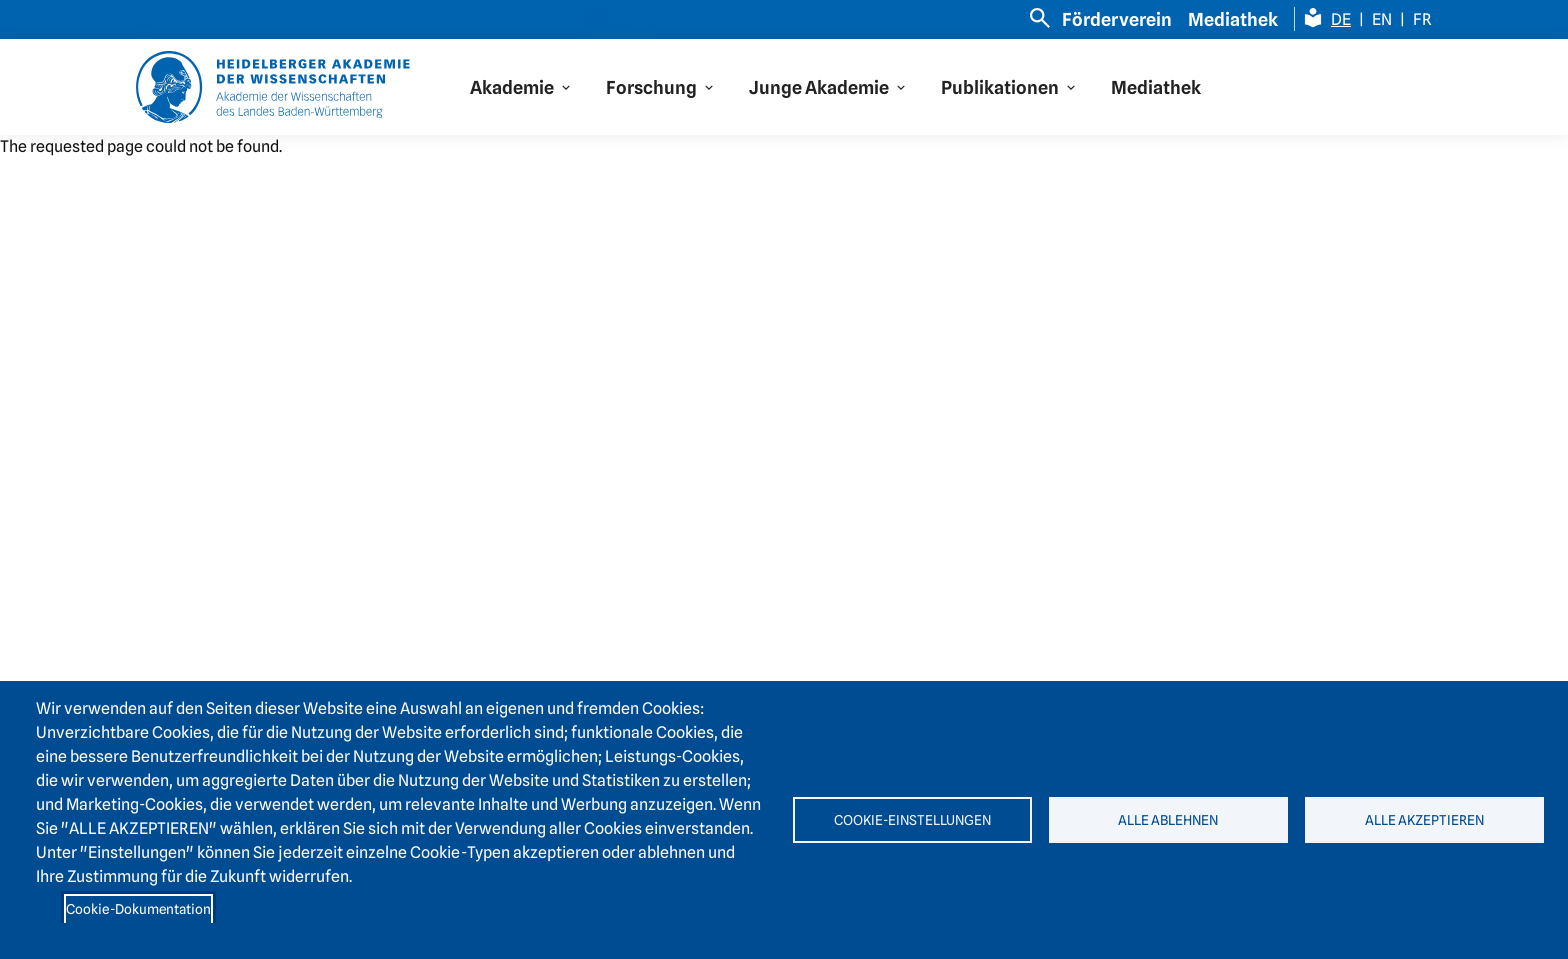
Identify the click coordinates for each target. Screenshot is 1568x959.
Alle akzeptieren (1424, 820)
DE (1341, 19)
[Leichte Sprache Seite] (1313, 18)
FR (1422, 19)
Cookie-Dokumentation (138, 909)
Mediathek (1233, 19)
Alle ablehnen (1168, 820)
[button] (522, 87)
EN (1382, 19)
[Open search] (1040, 18)
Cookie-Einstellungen (912, 820)
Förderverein (1117, 19)
